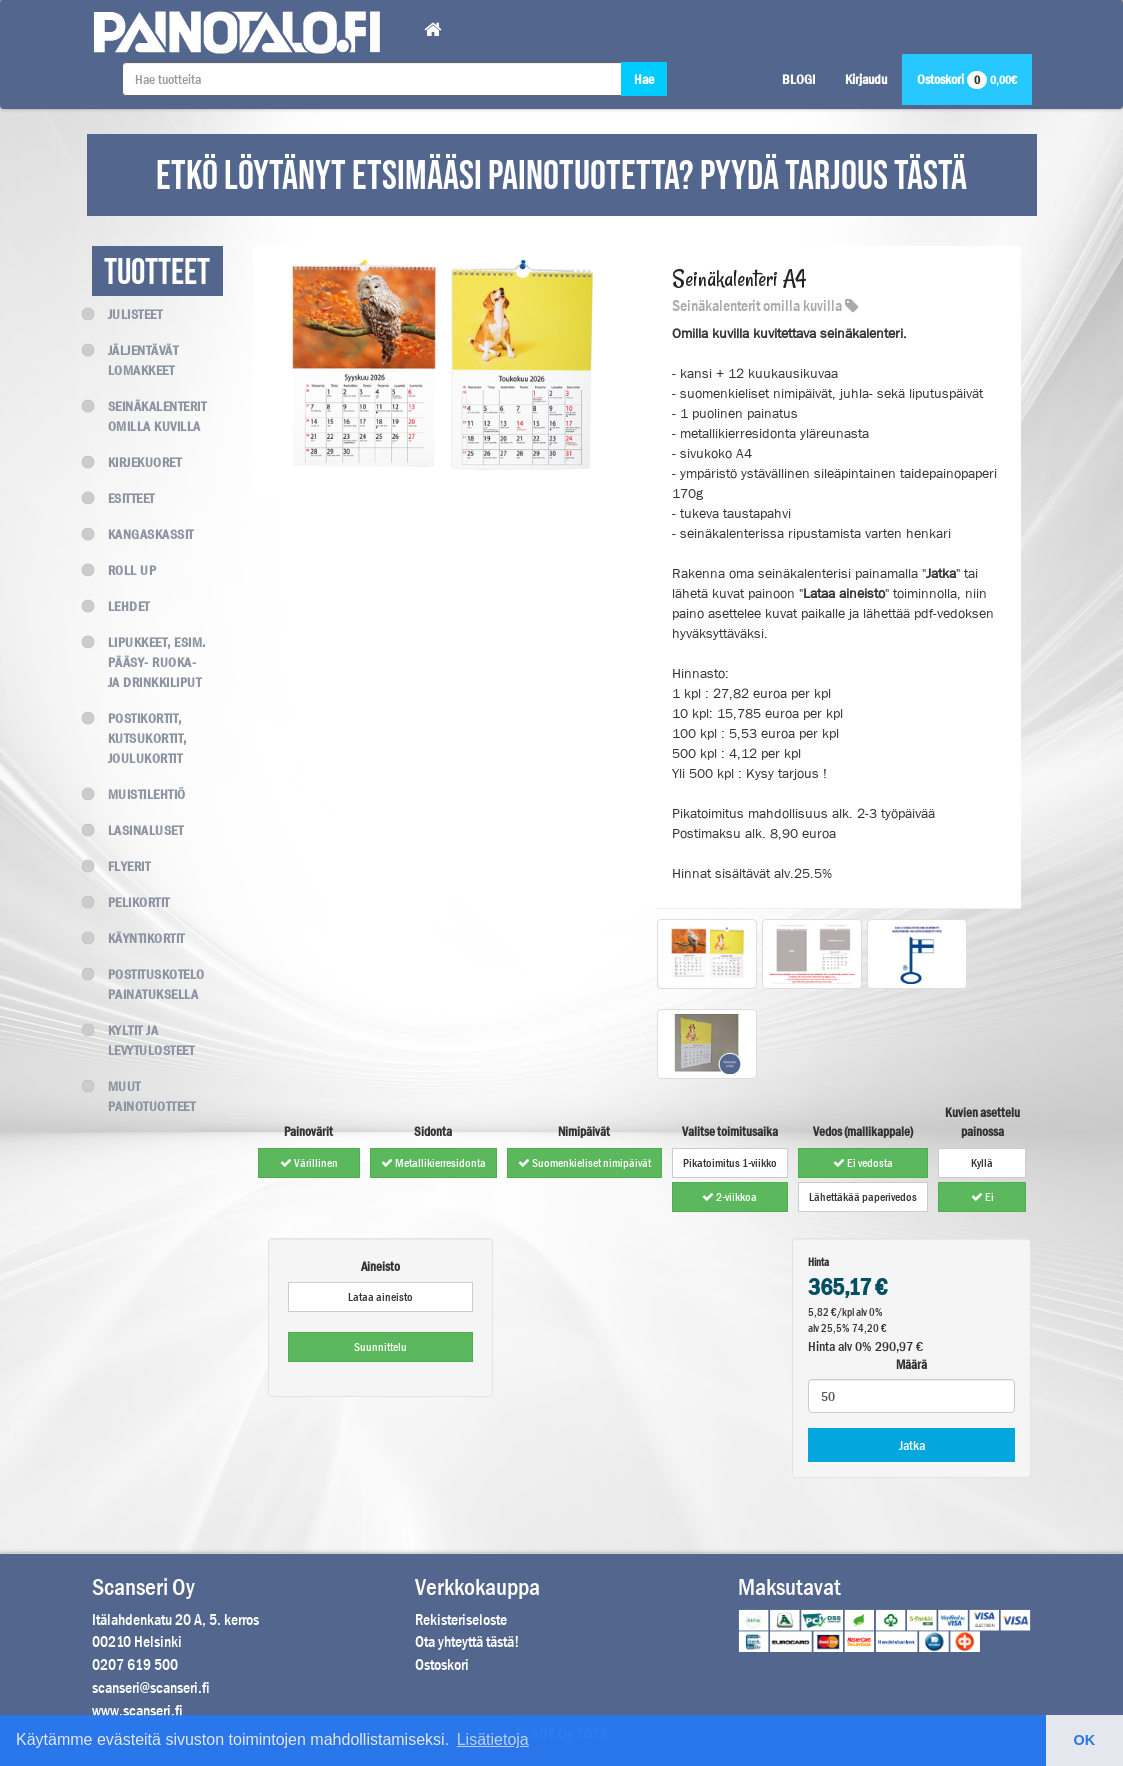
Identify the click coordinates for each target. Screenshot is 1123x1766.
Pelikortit (131, 902)
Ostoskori (967, 79)
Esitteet (123, 498)
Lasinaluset (138, 830)
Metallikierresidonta (433, 1163)
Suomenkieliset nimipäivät (584, 1163)
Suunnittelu (380, 1347)
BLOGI (798, 79)
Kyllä (982, 1163)
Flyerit (121, 866)
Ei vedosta (863, 1163)
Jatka (912, 1445)
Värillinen (309, 1163)
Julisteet (127, 314)
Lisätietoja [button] (493, 1739)
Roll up (124, 570)
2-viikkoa (729, 1197)
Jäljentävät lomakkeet (135, 360)
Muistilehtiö (139, 794)
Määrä (911, 1364)
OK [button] (1085, 1740)
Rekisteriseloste (461, 1619)
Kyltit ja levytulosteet (143, 1040)
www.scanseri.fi (137, 1710)
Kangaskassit (143, 534)
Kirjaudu (866, 79)
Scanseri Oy (143, 1587)
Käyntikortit (138, 938)
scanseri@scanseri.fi (151, 1687)
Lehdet (121, 606)
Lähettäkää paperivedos (863, 1197)
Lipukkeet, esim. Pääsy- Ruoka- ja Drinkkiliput (149, 662)
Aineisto (380, 1266)
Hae (644, 79)
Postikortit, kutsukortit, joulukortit (139, 738)
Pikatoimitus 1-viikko (730, 1163)
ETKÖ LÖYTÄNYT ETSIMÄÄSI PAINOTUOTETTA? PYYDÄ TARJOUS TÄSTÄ (561, 177)
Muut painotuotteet (144, 1096)
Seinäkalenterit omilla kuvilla (149, 416)
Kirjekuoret (137, 462)
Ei (982, 1197)
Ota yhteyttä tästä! (467, 1641)
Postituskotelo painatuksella (148, 984)
